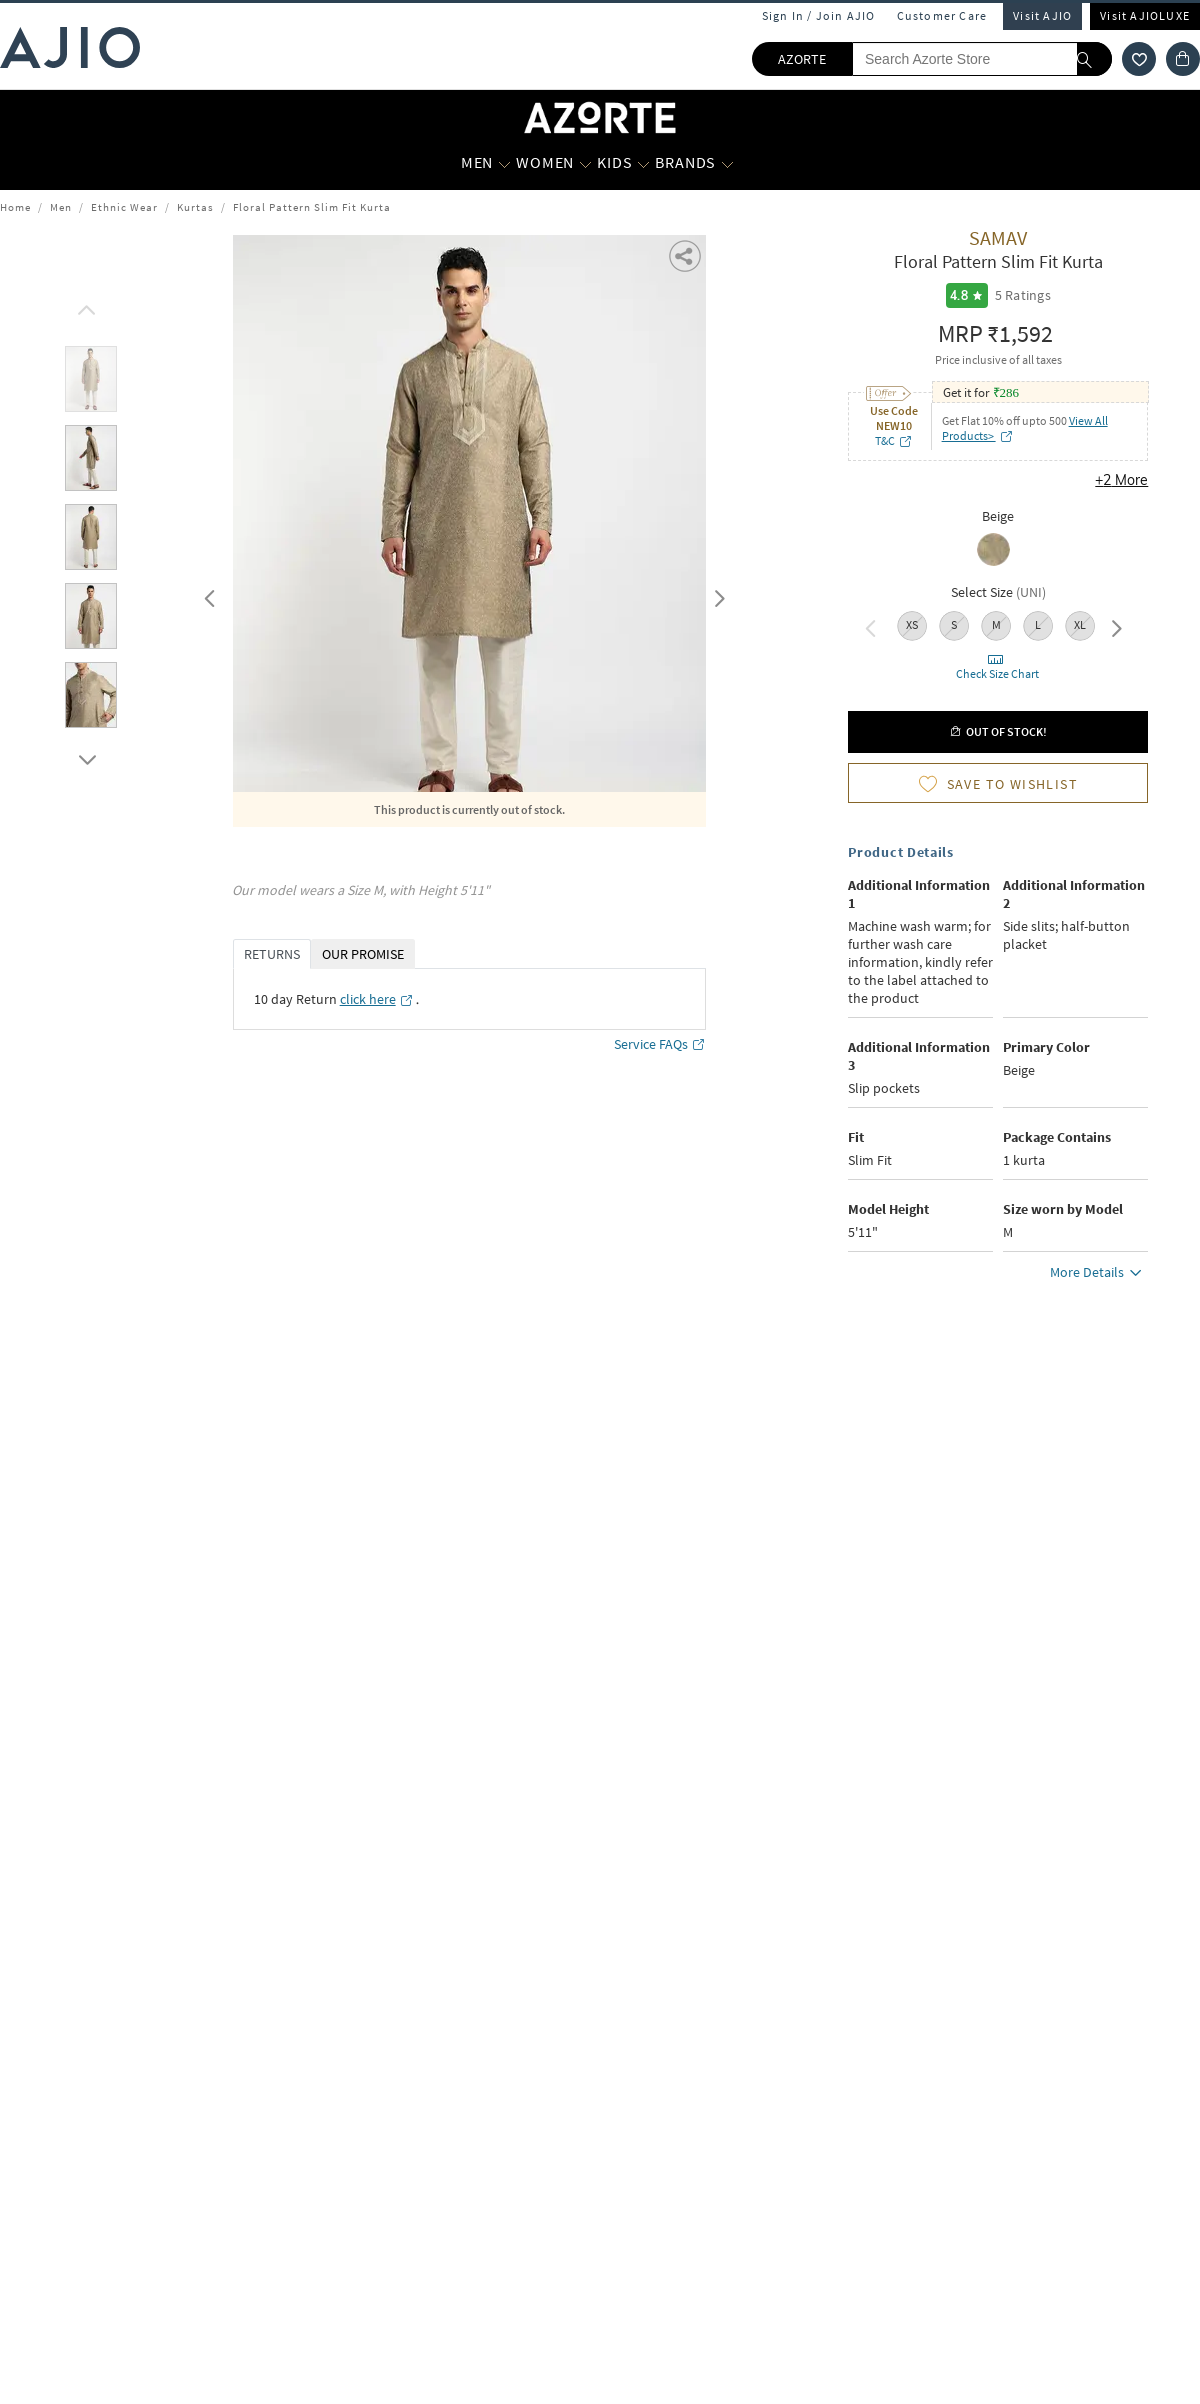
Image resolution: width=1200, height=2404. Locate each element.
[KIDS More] (643, 163)
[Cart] (1183, 59)
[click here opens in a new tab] (377, 999)
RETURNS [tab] (272, 954)
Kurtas (195, 207)
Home (15, 207)
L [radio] (1038, 624)
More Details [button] (1099, 1275)
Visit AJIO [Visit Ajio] (1042, 15)
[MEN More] (504, 163)
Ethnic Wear (124, 207)
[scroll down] (84, 755)
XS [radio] (912, 624)
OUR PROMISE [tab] (363, 954)
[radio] (998, 551)
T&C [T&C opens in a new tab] (894, 440)
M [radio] (996, 624)
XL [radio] (1080, 624)
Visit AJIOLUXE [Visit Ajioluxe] (1145, 15)
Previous (207, 594)
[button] (686, 254)
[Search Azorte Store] (982, 59)
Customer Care (942, 15)
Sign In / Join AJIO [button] (819, 15)
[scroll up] (84, 305)
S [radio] (954, 624)
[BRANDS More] (727, 163)
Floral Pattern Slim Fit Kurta (312, 207)
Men (61, 207)
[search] (1094, 59)
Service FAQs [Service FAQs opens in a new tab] (660, 1044)
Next (716, 594)
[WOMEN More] (585, 163)
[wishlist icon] (1139, 59)
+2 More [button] (1121, 480)
